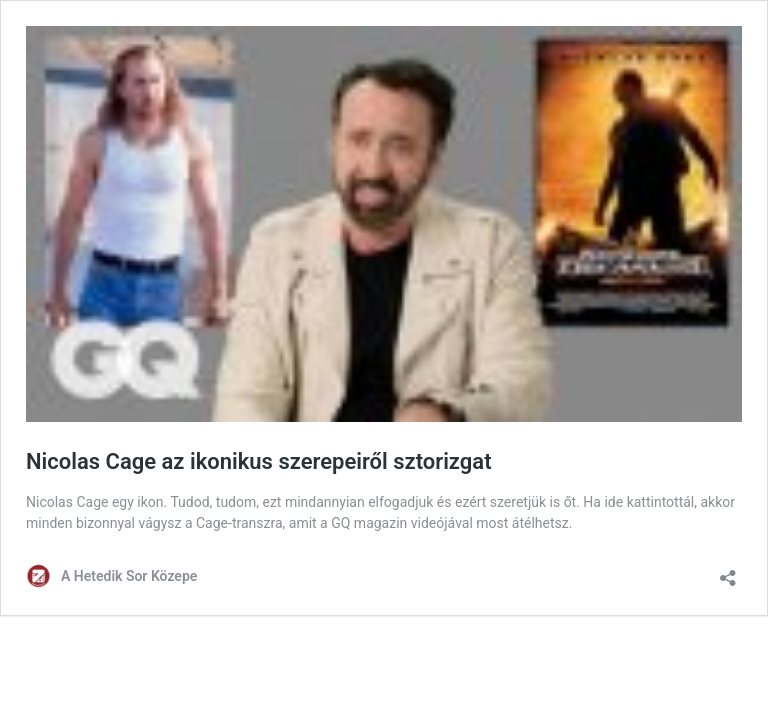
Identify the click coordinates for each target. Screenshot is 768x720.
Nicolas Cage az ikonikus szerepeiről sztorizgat (259, 461)
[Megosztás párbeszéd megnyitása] (728, 571)
